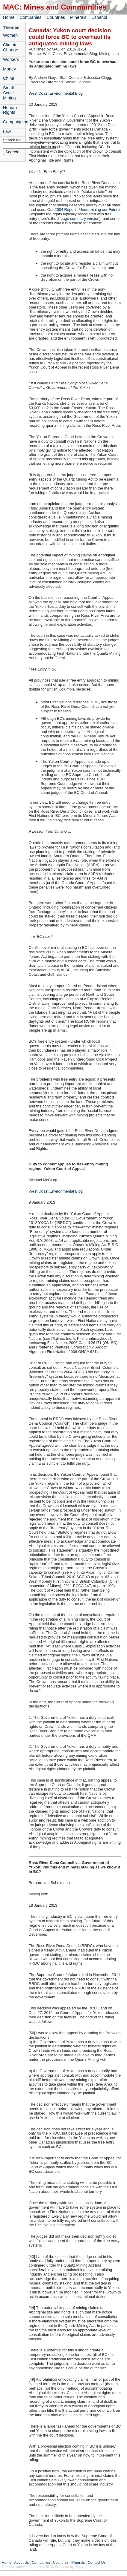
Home (8, 17)
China (8, 78)
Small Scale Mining (9, 92)
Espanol (99, 17)
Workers (11, 59)
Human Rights (10, 110)
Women (10, 35)
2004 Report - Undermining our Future (87, 209)
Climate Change (10, 47)
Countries (55, 17)
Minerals (78, 17)
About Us (21, 2562)
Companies (30, 17)
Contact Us (96, 2562)
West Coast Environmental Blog (56, 93)
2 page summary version (78, 218)
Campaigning (14, 121)
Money (9, 69)
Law (7, 131)
